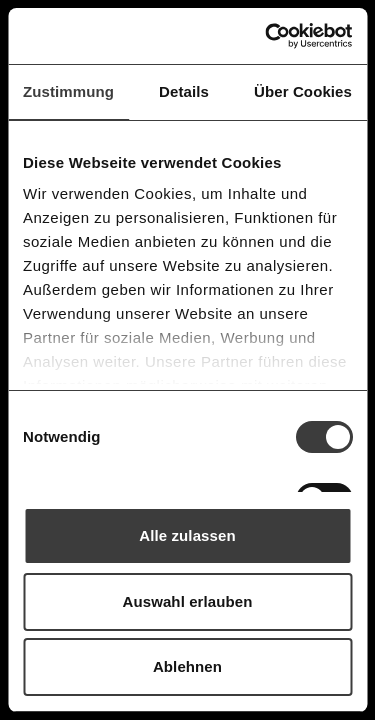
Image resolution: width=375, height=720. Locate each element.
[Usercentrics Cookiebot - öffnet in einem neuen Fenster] (267, 36)
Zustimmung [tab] (68, 91)
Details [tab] (184, 91)
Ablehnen (187, 666)
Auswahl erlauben (188, 601)
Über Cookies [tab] (303, 91)
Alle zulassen (187, 535)
